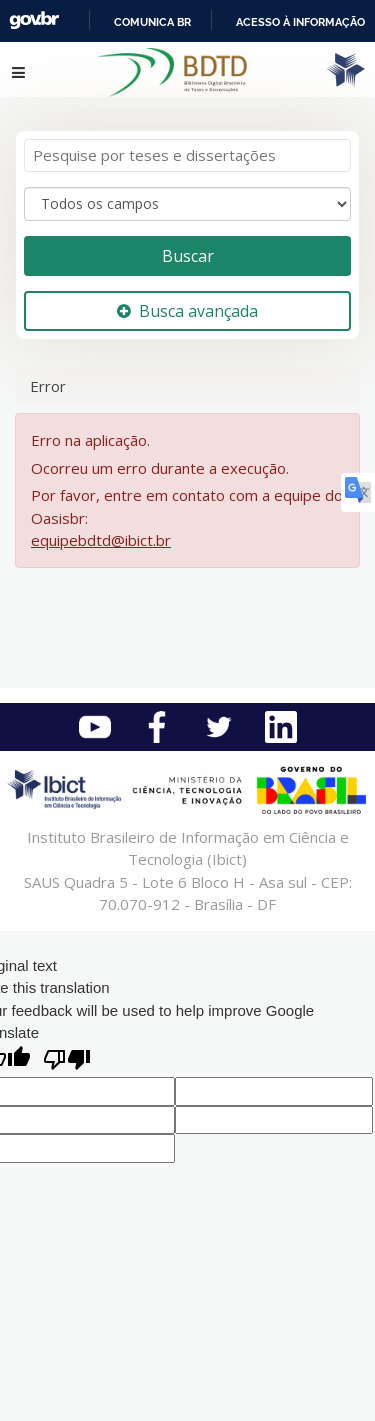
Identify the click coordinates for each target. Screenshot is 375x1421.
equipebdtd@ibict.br (101, 540)
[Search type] (187, 204)
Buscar (188, 256)
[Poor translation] (67, 1061)
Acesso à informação (300, 22)
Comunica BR (152, 22)
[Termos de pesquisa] (187, 155)
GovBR (34, 20)
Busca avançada (187, 311)
